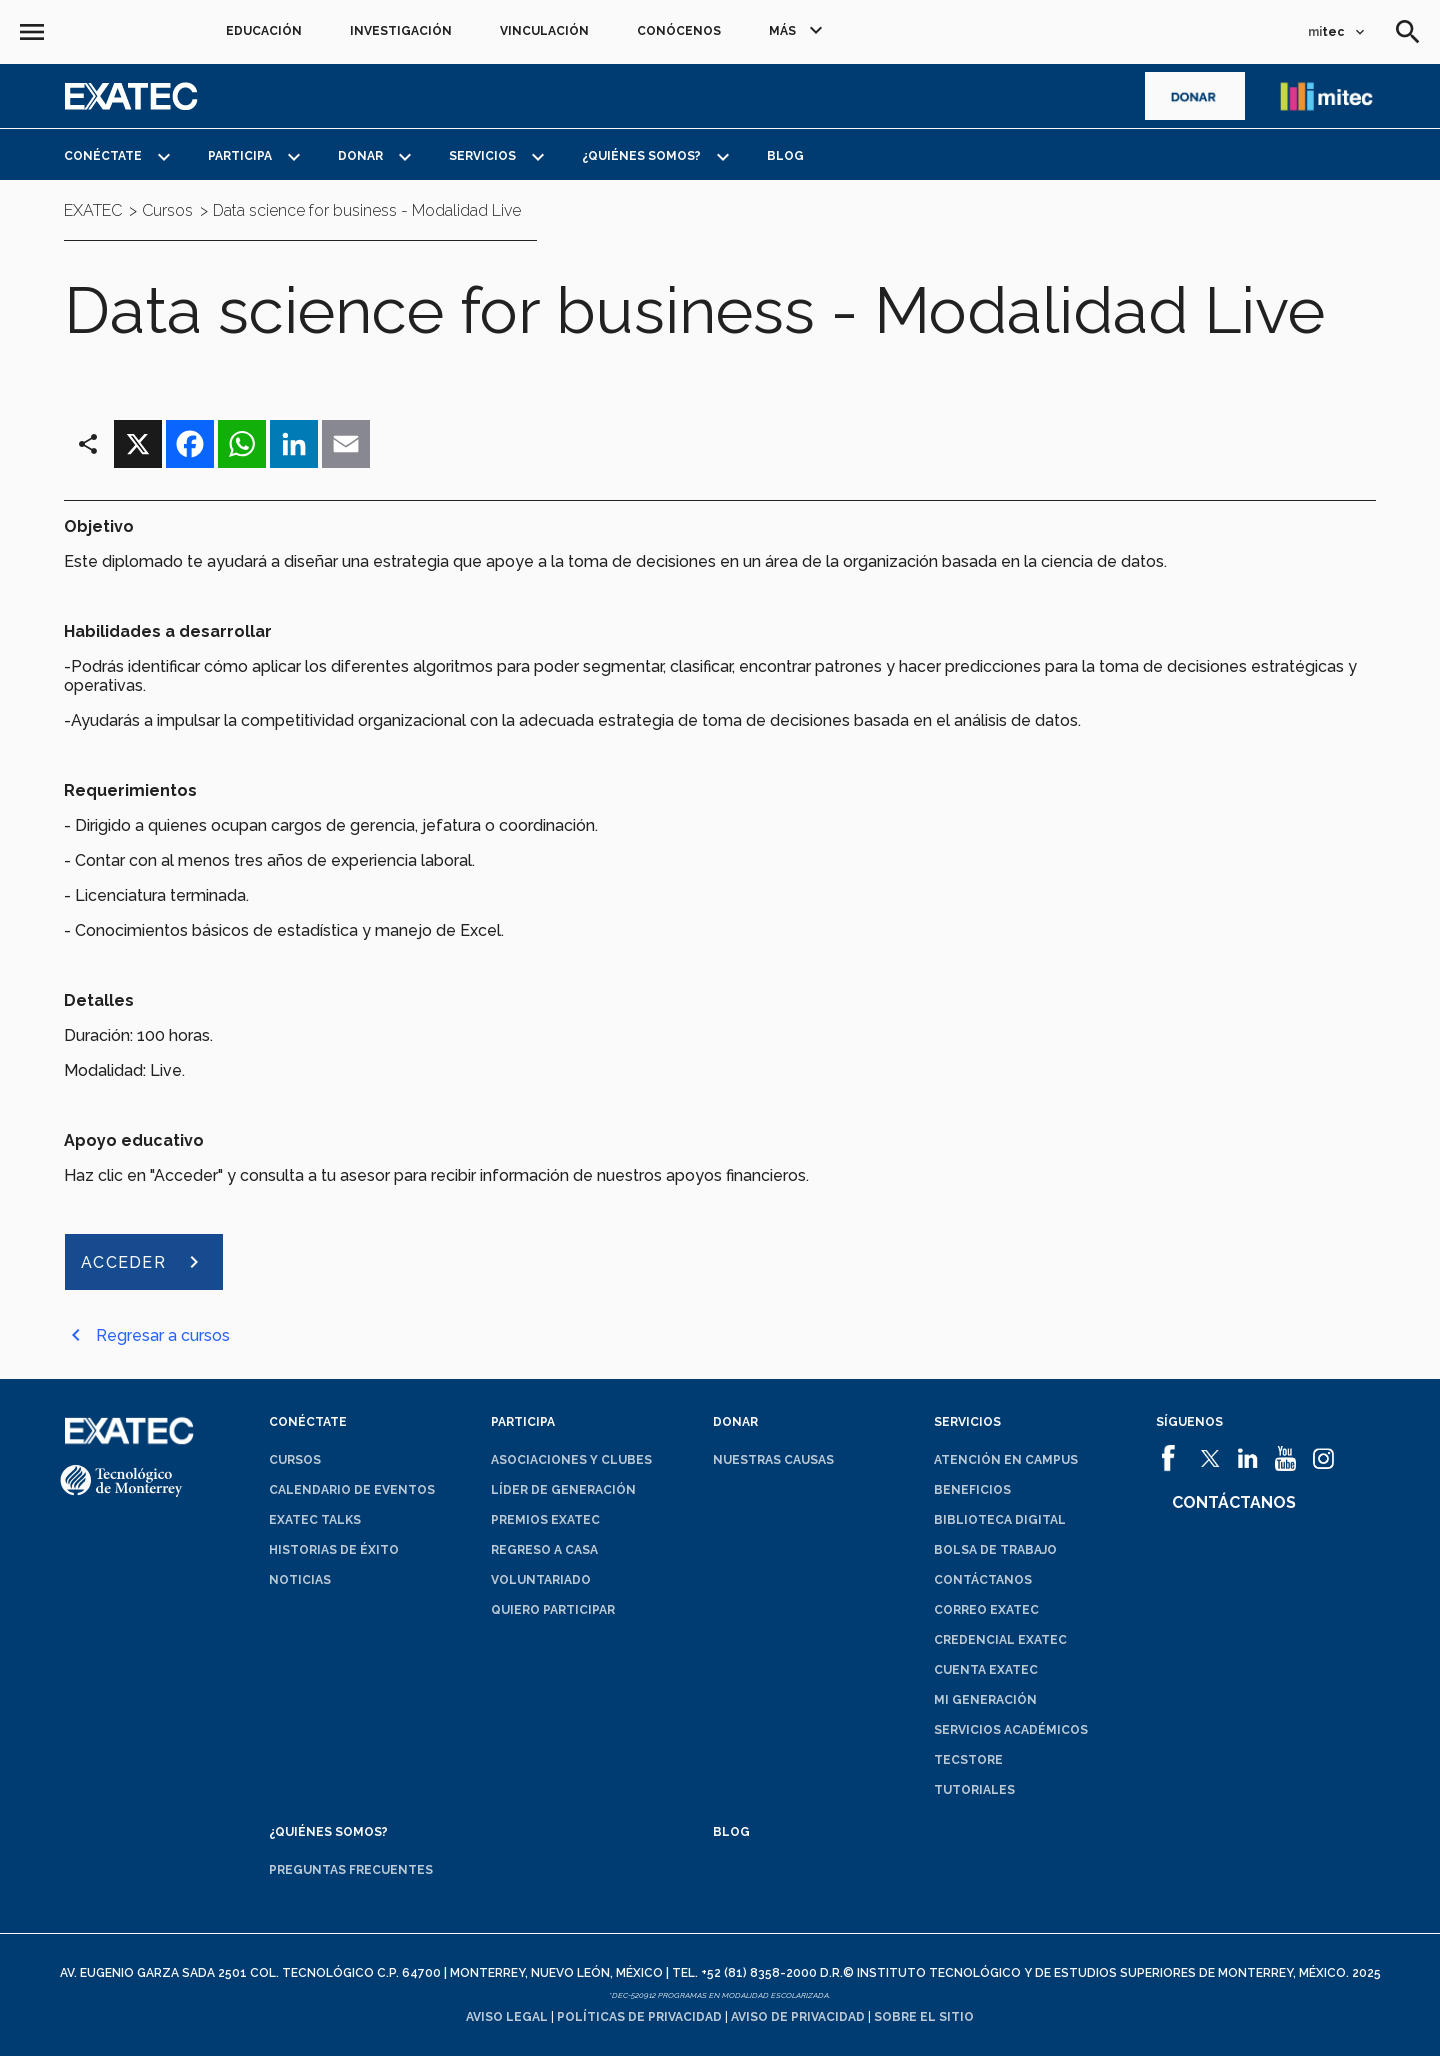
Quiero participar (553, 1610)
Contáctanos (983, 1580)
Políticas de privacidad (639, 2017)
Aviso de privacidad (798, 2017)
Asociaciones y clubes (571, 1460)
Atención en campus (1006, 1460)
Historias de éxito (334, 1550)
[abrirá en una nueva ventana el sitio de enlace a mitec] (1326, 96)
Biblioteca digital (1000, 1520)
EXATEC (93, 211)
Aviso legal (507, 2017)
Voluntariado (541, 1580)
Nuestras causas (773, 1460)
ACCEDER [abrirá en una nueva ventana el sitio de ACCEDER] (123, 1262)
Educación (264, 31)
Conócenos (679, 31)
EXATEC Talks (315, 1520)
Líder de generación (563, 1490)
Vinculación (544, 31)
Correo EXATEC (986, 1610)
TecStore (968, 1760)
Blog (785, 156)
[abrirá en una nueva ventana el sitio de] (1195, 96)
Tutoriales (974, 1790)
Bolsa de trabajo (995, 1550)
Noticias (300, 1580)
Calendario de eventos (352, 1490)
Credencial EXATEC (1000, 1640)
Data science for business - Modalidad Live (367, 211)
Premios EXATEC (545, 1520)
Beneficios (972, 1490)
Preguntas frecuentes (351, 1870)
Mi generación (985, 1700)
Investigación (401, 31)
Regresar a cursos (163, 1335)
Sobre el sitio (924, 2017)
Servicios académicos (1011, 1730)
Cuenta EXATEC (986, 1670)
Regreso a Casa (544, 1550)
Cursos (295, 1460)
